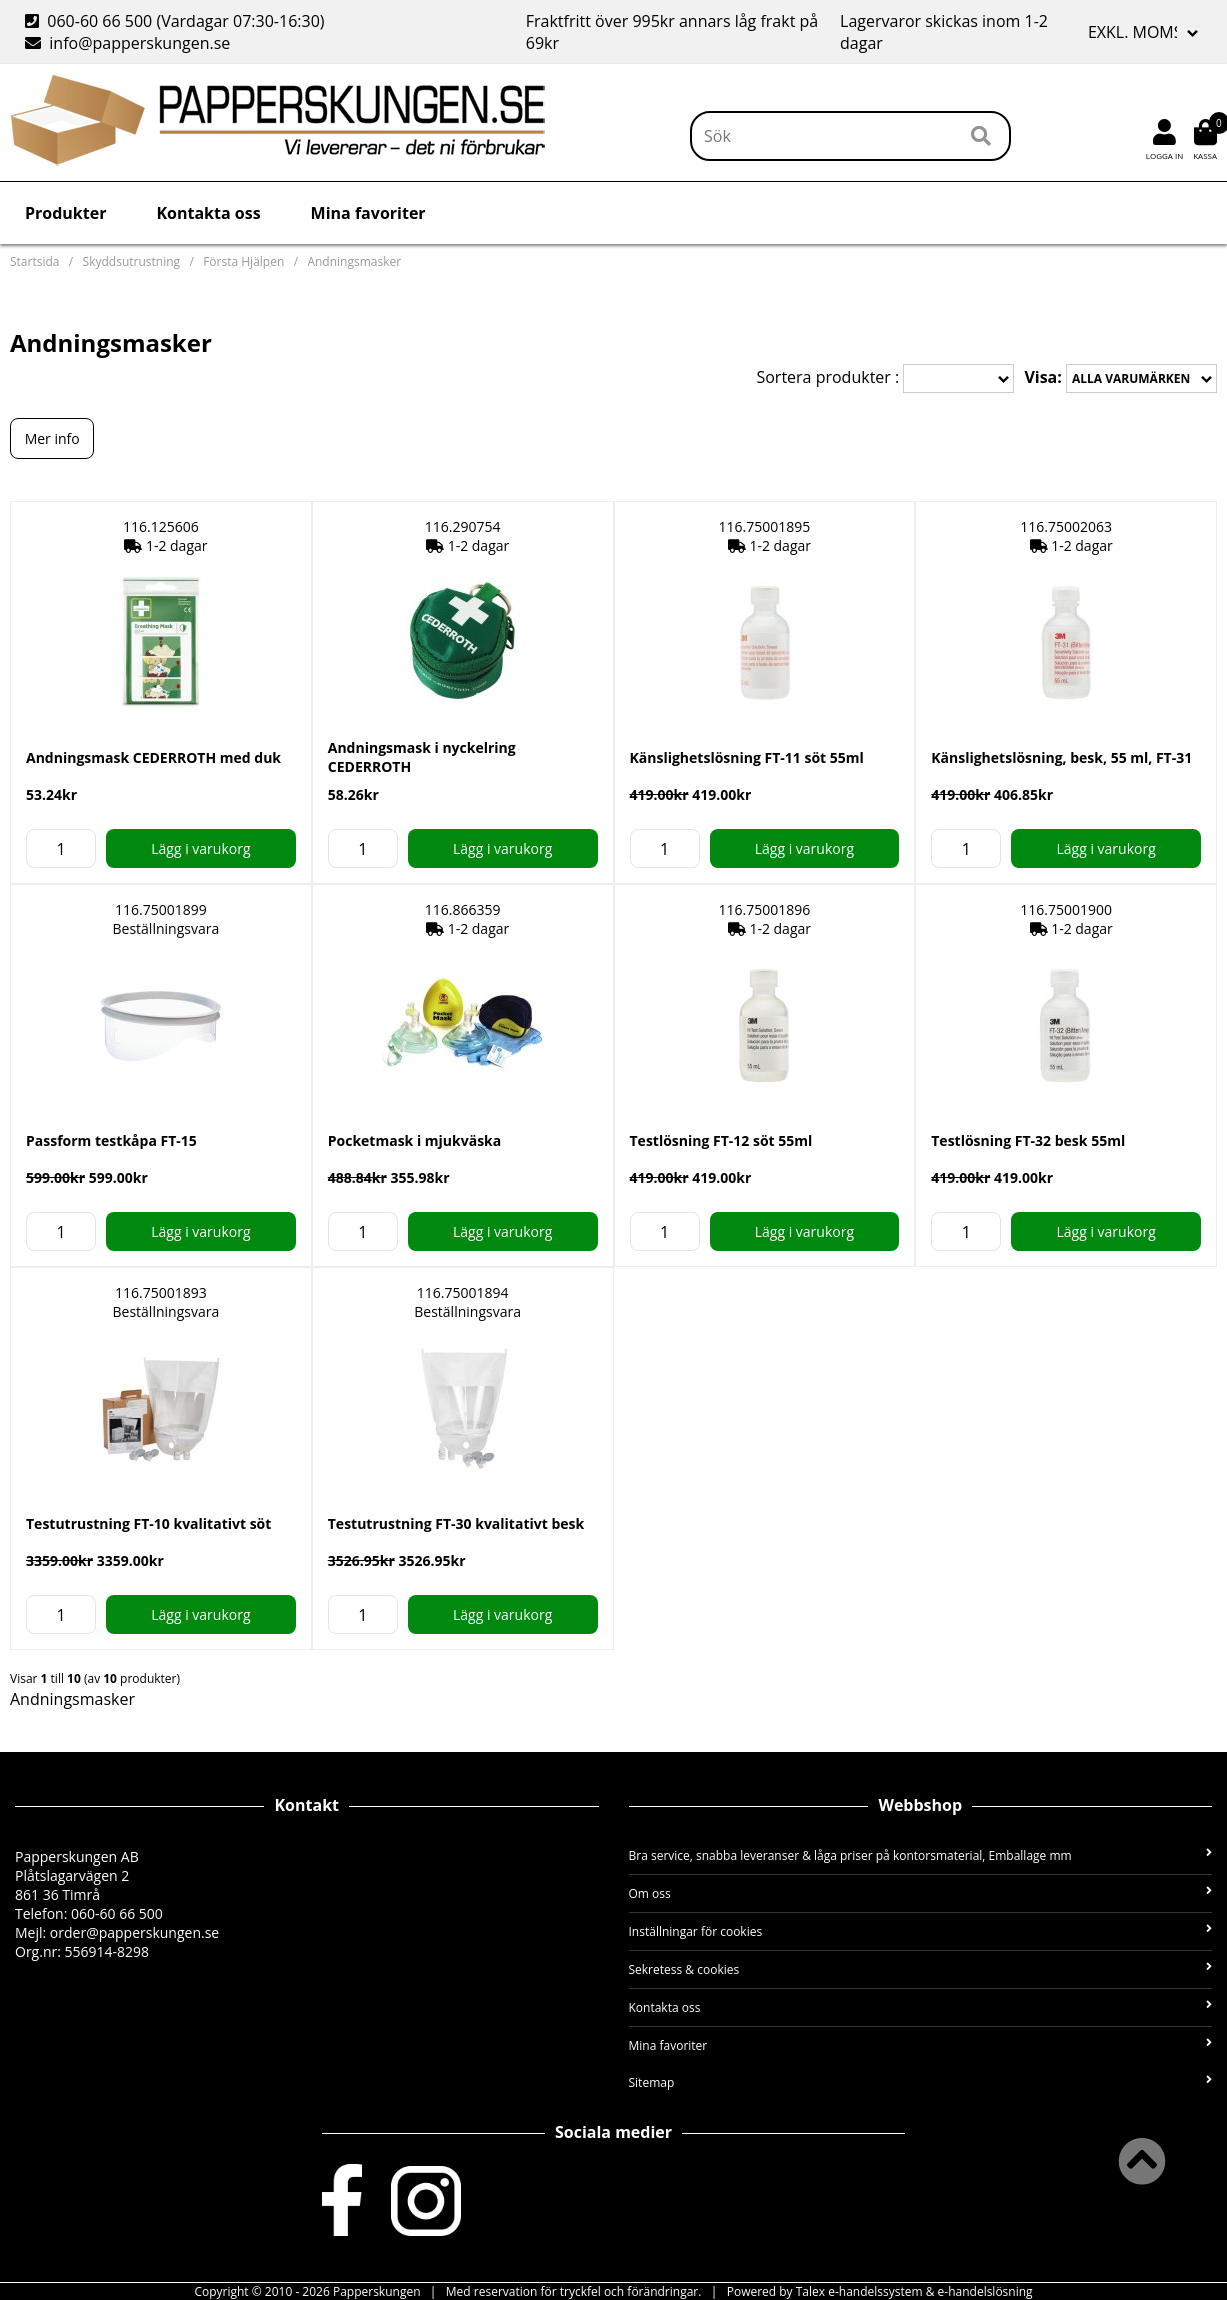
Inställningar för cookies (921, 1931)
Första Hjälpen (243, 261)
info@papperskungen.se (127, 43)
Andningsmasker (354, 261)
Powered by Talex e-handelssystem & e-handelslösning (880, 2291)
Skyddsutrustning (131, 261)
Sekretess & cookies (921, 1969)
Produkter (65, 213)
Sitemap (921, 2082)
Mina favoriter (368, 213)
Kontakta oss (208, 213)
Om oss (921, 1893)
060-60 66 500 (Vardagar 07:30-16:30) (177, 21)
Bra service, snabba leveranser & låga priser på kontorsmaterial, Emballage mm (921, 1855)
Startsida (34, 261)
